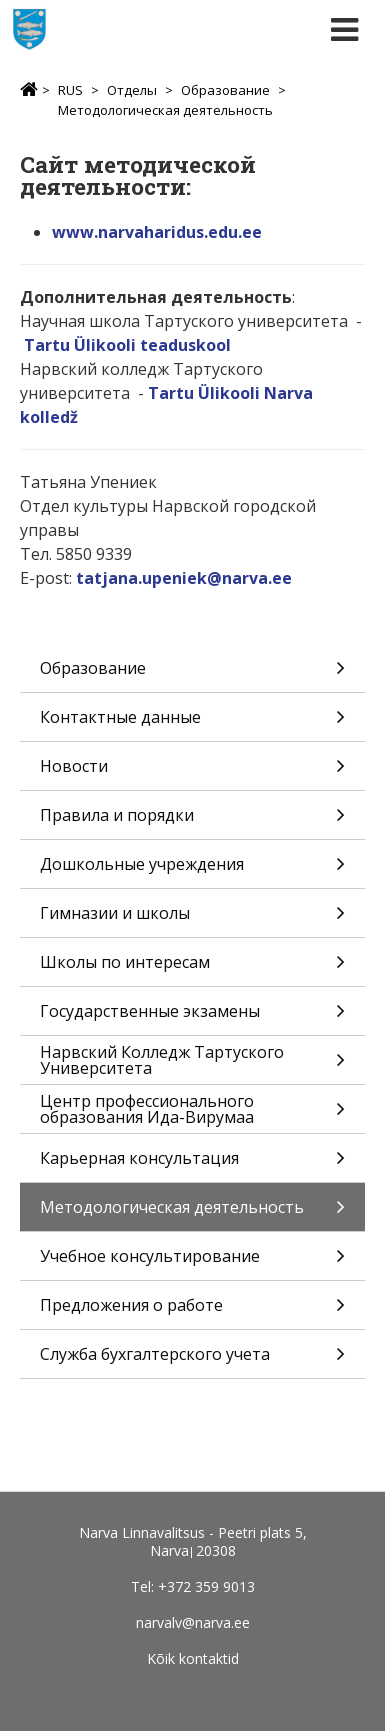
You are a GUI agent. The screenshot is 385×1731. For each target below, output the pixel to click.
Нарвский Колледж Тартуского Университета (192, 1062)
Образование (225, 90)
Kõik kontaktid (193, 1658)
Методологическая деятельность (165, 110)
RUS (70, 90)
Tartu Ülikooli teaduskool (127, 345)
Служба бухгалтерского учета (192, 1360)
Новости (192, 772)
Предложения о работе (192, 1311)
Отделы (132, 90)
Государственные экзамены (192, 1017)
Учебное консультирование (192, 1262)
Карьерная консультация (192, 1164)
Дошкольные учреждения (192, 870)
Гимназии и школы (192, 919)
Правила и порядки (192, 821)
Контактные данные (192, 723)
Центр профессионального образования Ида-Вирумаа (192, 1111)
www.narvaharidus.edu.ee (157, 232)
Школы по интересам (192, 968)
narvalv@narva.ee (193, 1622)
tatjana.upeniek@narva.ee (184, 578)
